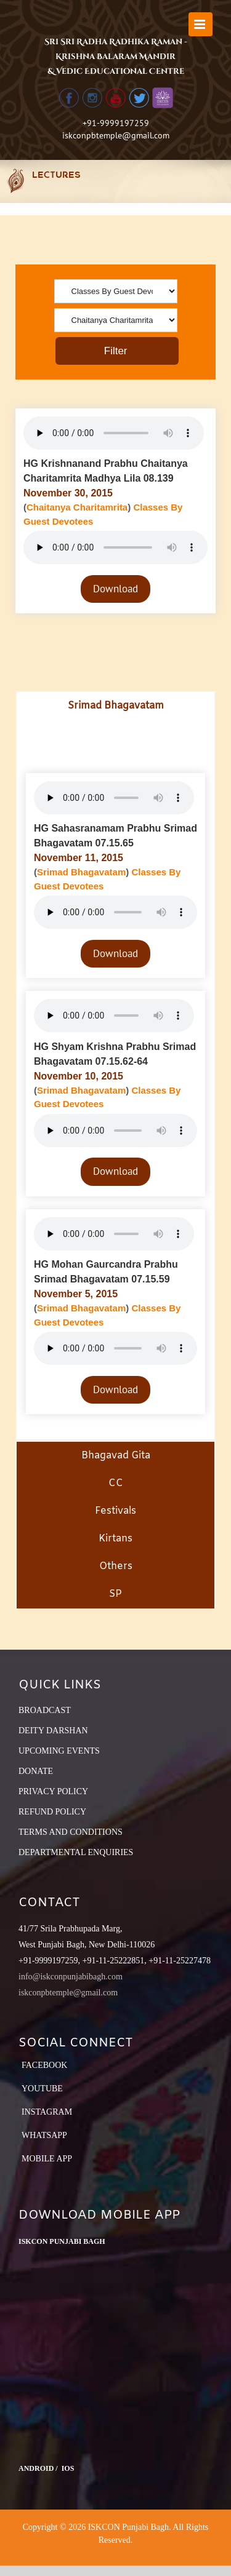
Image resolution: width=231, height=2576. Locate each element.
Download (115, 588)
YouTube (42, 2088)
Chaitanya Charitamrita (77, 507)
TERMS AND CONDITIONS (70, 1832)
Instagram (47, 2112)
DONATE (35, 1771)
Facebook (44, 2065)
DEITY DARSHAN (53, 1730)
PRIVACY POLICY (53, 1791)
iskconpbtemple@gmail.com (115, 135)
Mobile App (47, 2158)
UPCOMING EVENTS (59, 1750)
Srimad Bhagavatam (81, 872)
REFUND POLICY (52, 1811)
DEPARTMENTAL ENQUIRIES (75, 1852)
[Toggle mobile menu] (200, 24)
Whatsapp (44, 2135)
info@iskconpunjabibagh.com (70, 1976)
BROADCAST (44, 1710)
